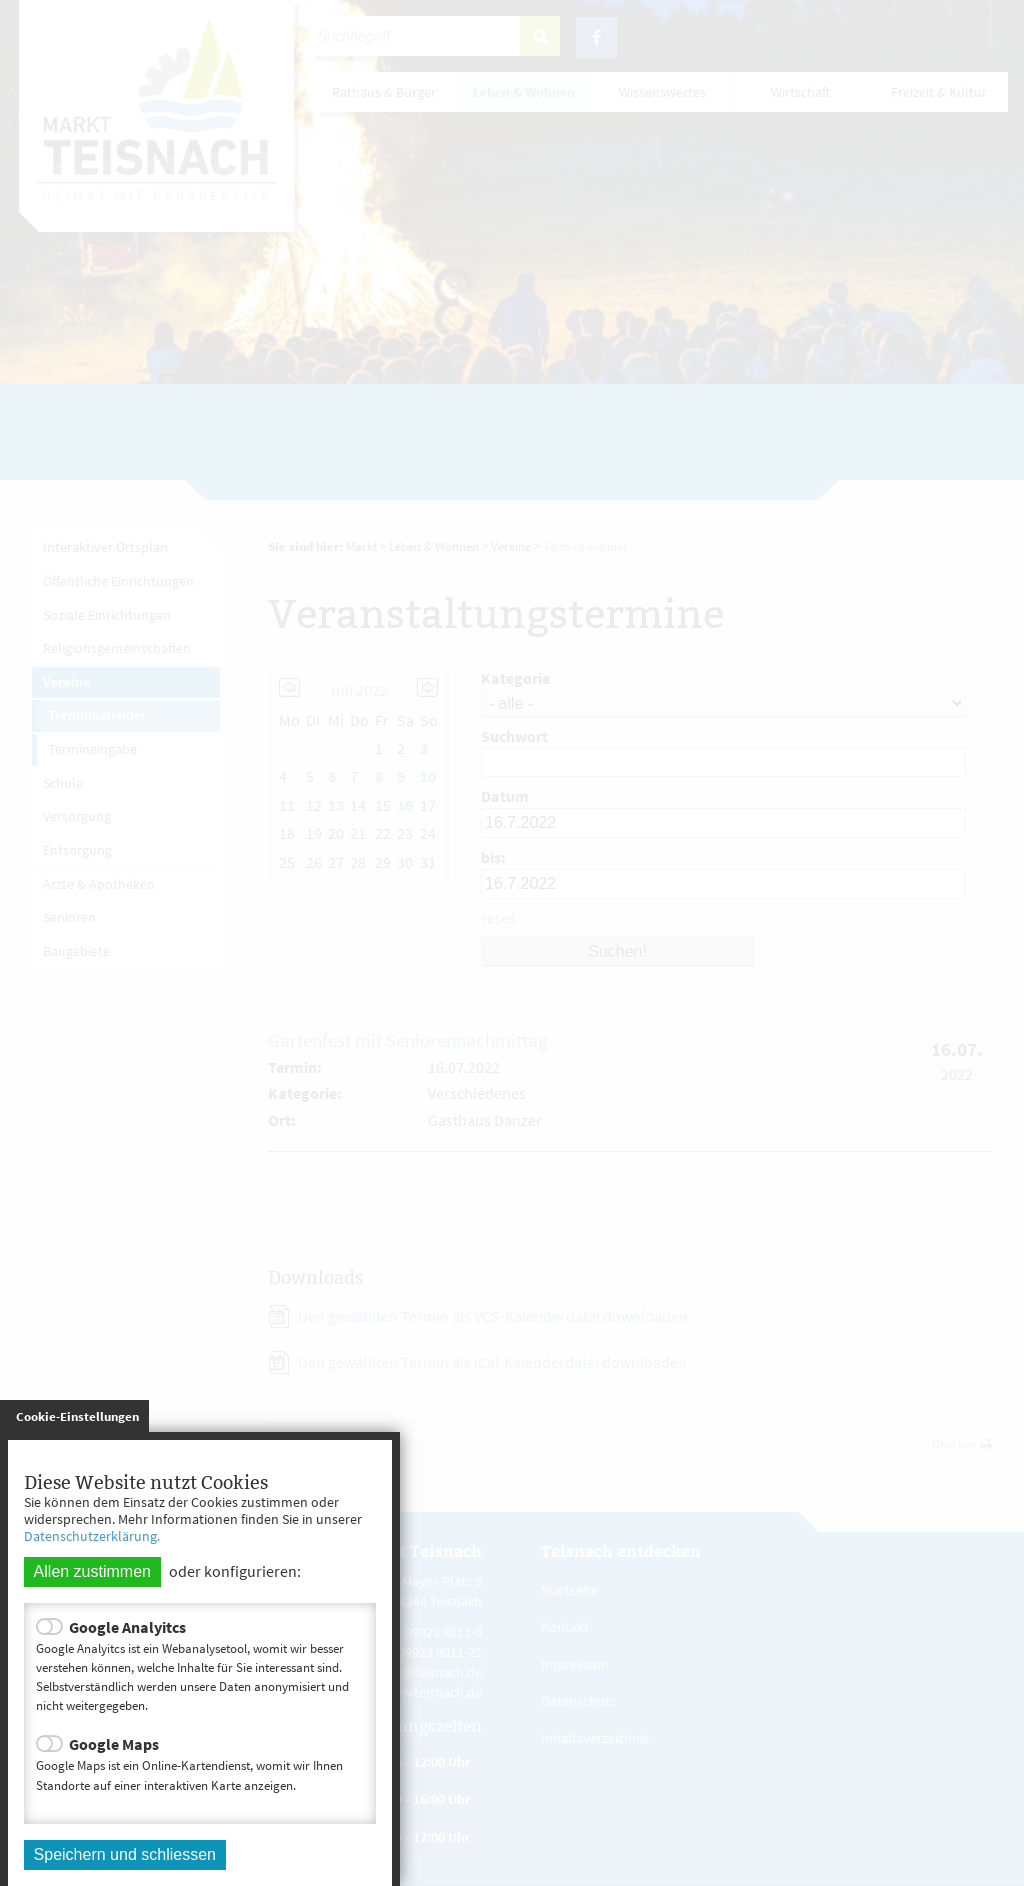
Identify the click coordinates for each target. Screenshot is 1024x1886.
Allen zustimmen (92, 1571)
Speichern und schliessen (125, 1854)
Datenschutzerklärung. (92, 1536)
